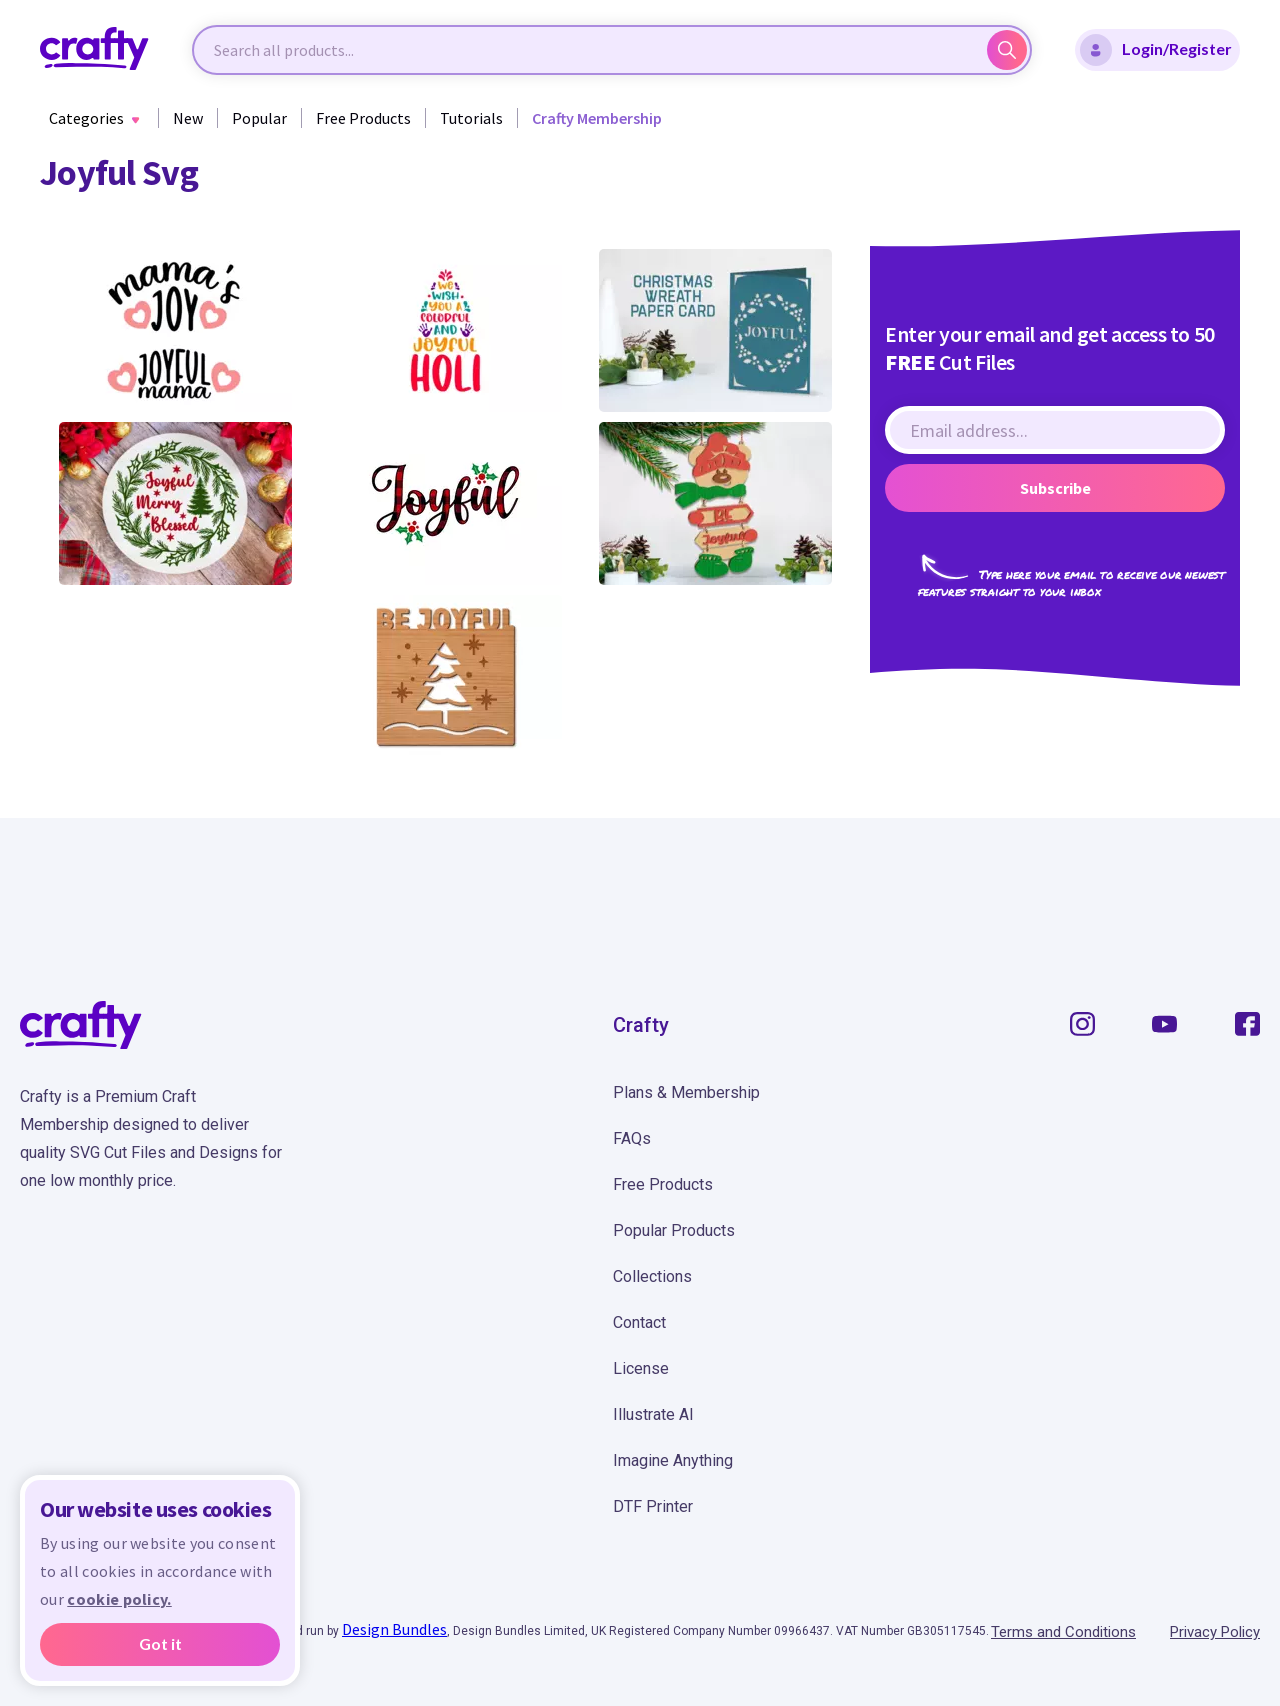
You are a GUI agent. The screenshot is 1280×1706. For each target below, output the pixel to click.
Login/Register (1156, 50)
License (641, 1368)
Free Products (363, 118)
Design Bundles (394, 1629)
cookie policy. (119, 1599)
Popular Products (674, 1230)
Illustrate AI (653, 1414)
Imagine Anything (673, 1460)
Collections (652, 1276)
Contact (639, 1322)
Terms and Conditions (1063, 1632)
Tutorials (471, 118)
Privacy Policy (1215, 1632)
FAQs (632, 1138)
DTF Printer (653, 1506)
